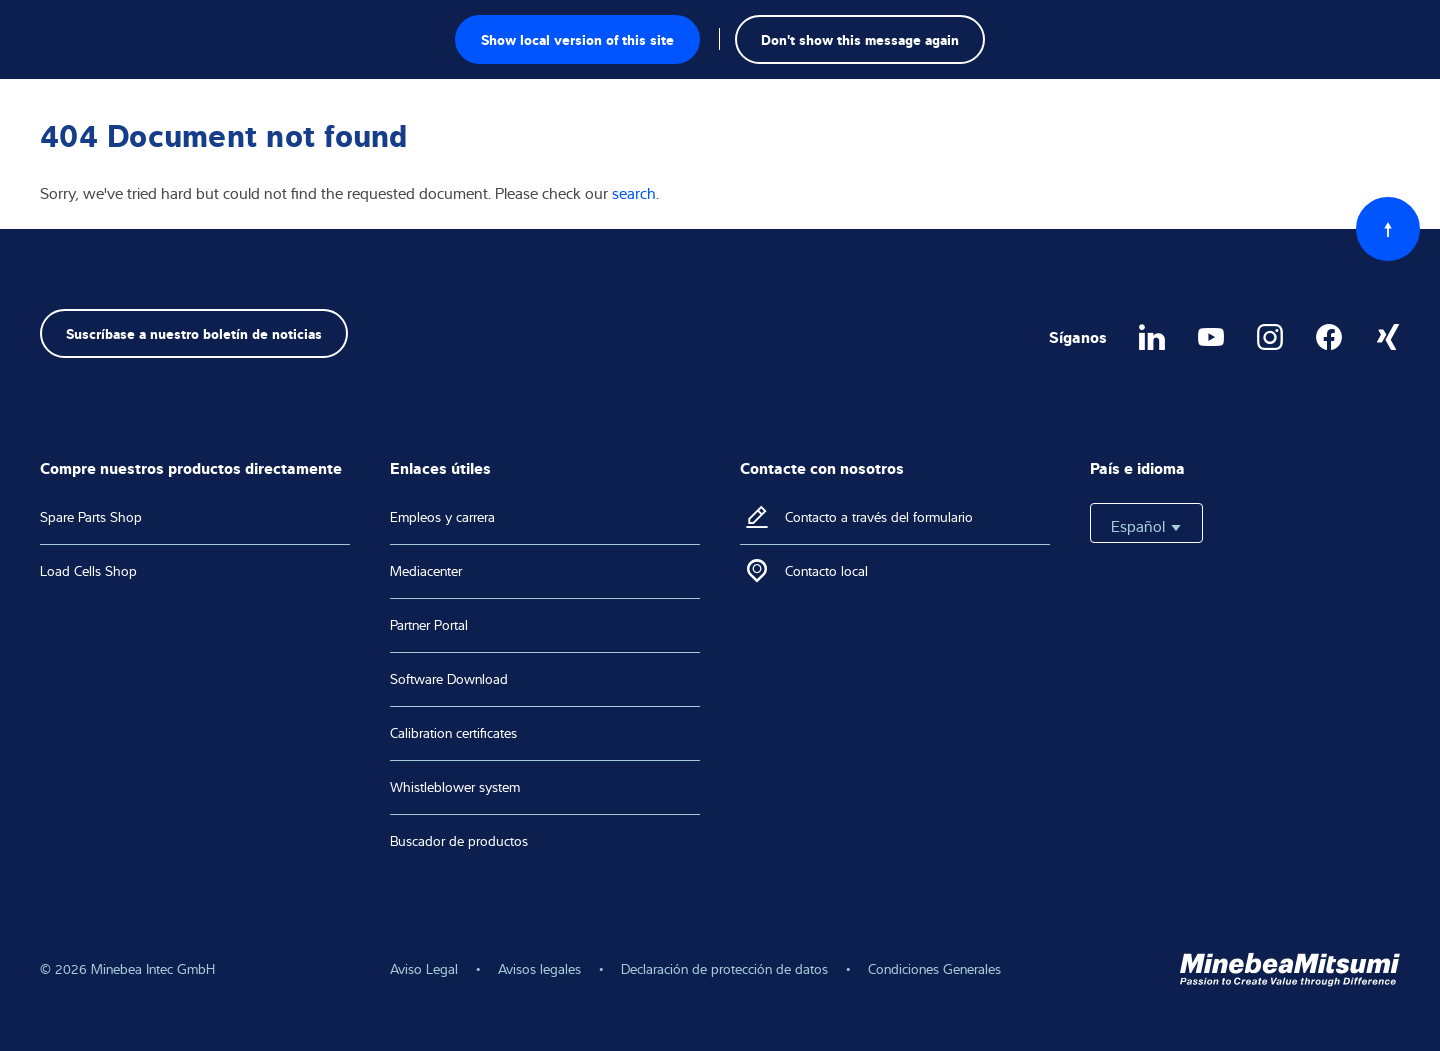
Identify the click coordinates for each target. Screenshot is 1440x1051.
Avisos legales (539, 969)
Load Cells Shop (88, 571)
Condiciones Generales (934, 969)
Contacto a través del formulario (879, 517)
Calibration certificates (453, 733)
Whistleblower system (455, 787)
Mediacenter (426, 571)
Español (1146, 526)
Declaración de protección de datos (724, 969)
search (634, 193)
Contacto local (826, 571)
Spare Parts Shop (91, 517)
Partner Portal (429, 625)
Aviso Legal (424, 969)
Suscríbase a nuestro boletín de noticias (194, 332)
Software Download (449, 679)
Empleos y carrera (442, 517)
